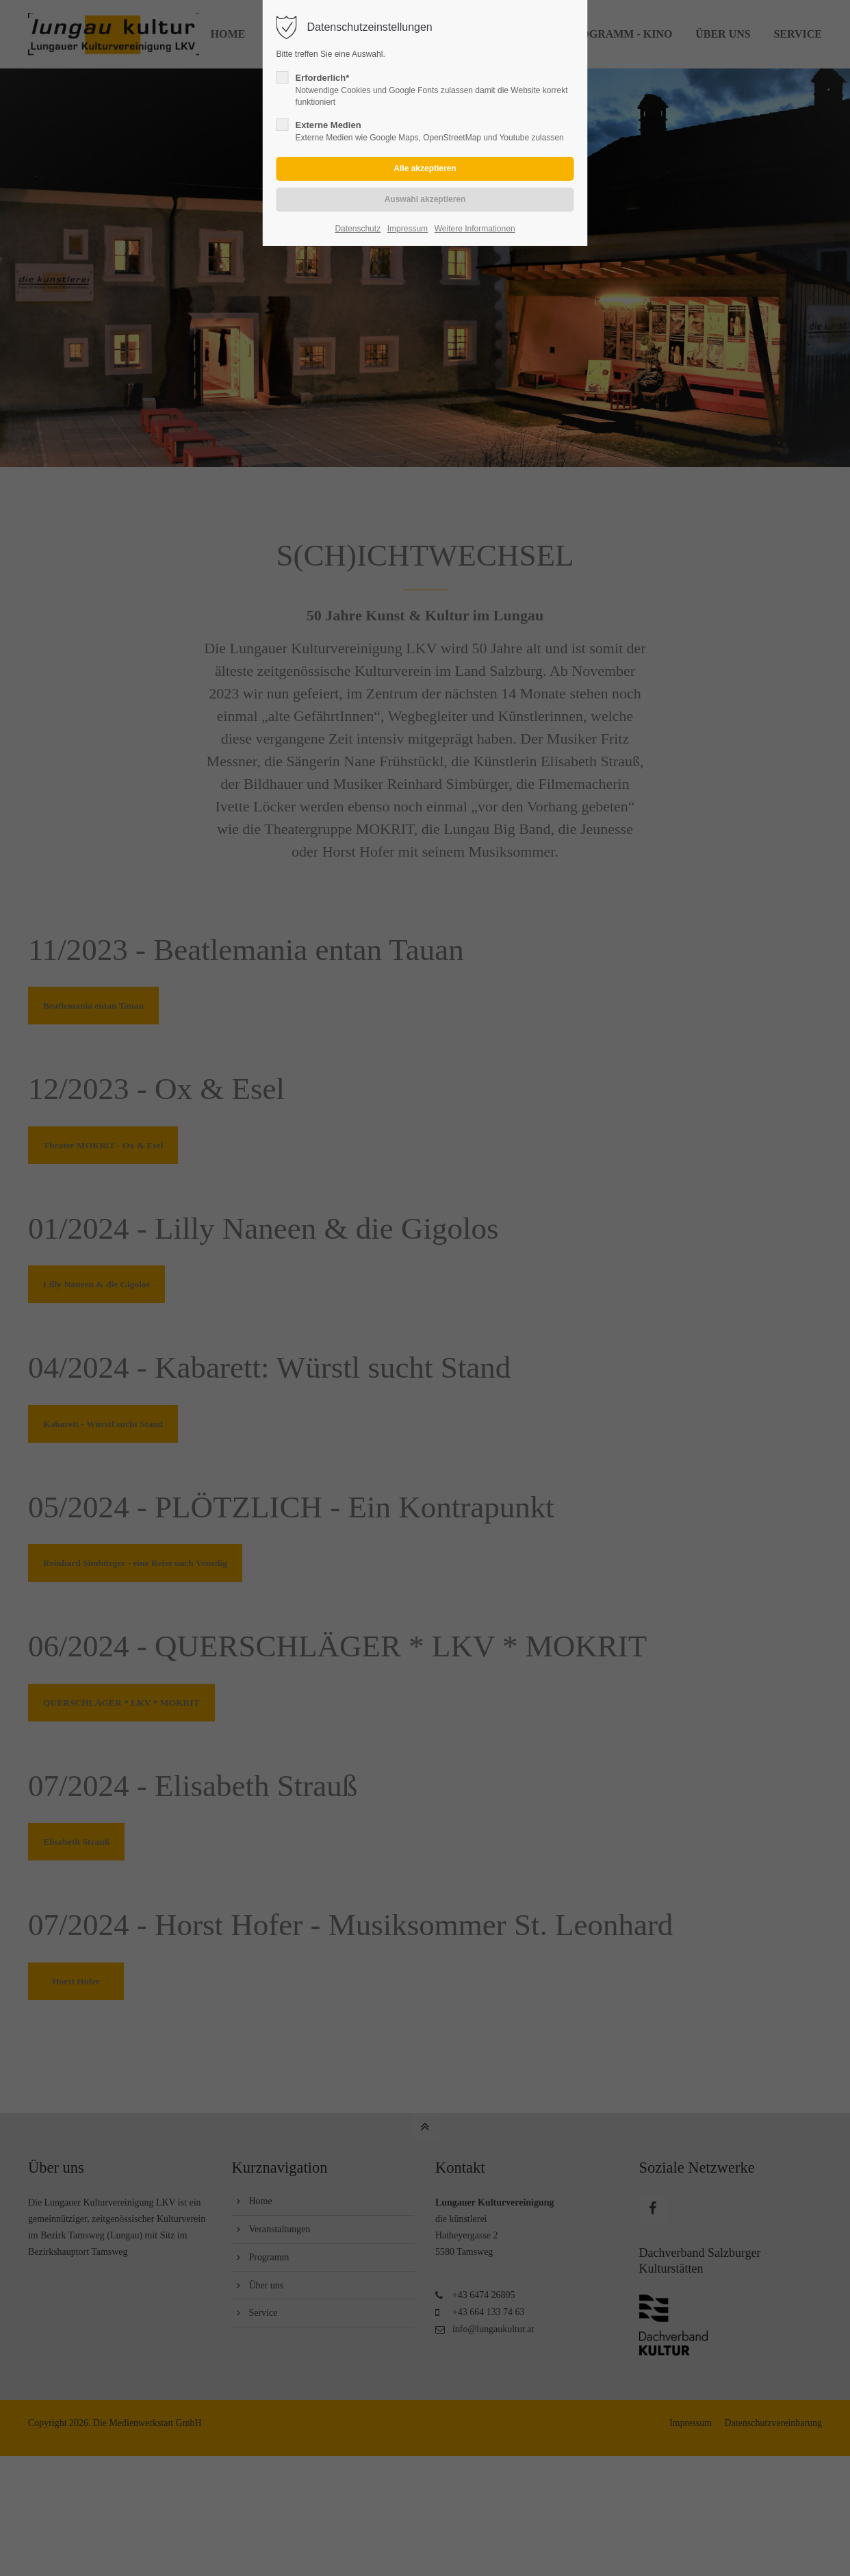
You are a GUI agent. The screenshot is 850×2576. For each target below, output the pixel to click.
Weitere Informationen (475, 228)
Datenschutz (358, 228)
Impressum (407, 228)
